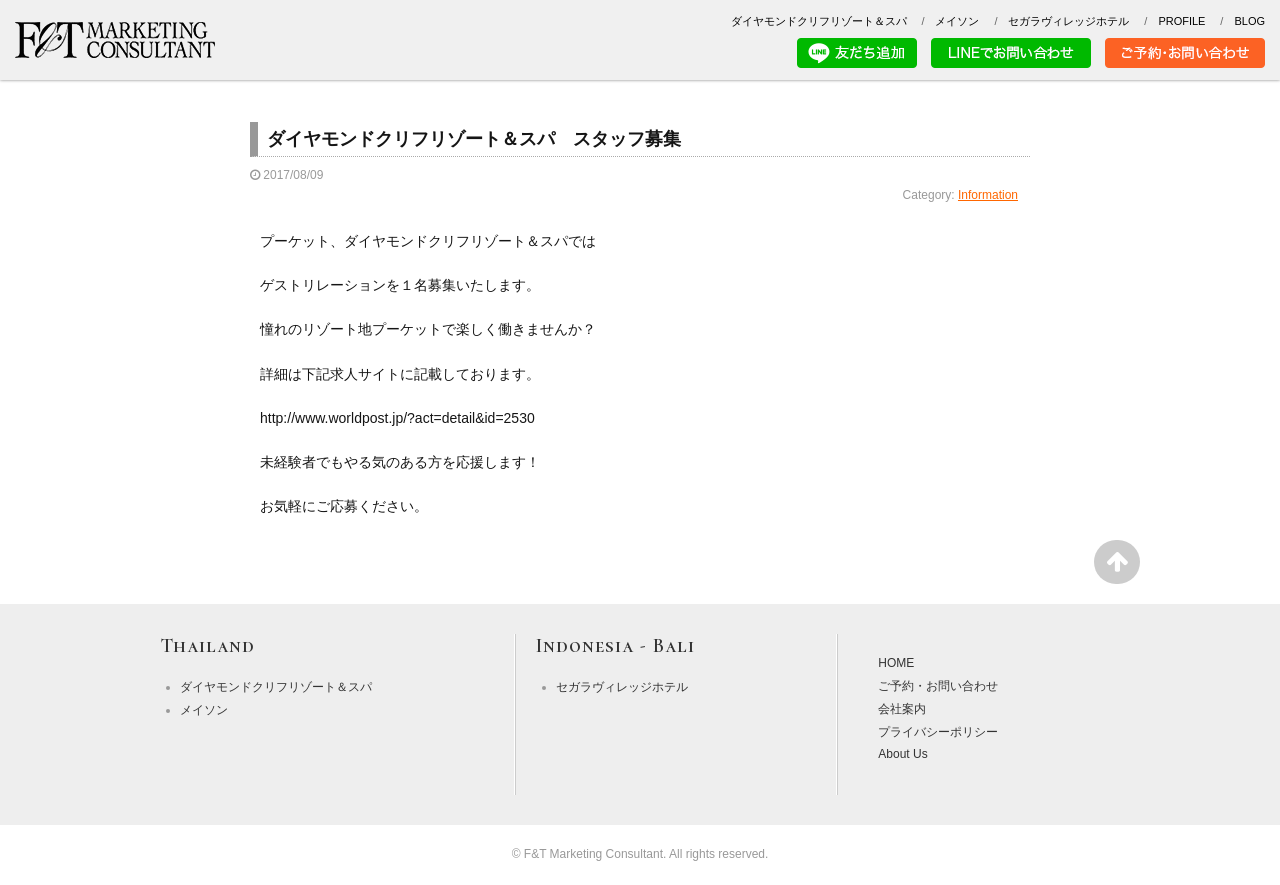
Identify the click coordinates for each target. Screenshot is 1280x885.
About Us (902, 754)
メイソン (957, 21)
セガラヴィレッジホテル (1068, 21)
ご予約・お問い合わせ (938, 686)
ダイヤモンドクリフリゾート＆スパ (819, 21)
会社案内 (902, 709)
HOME (896, 663)
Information (988, 195)
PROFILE (1181, 21)
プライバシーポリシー (938, 732)
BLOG (1249, 21)
